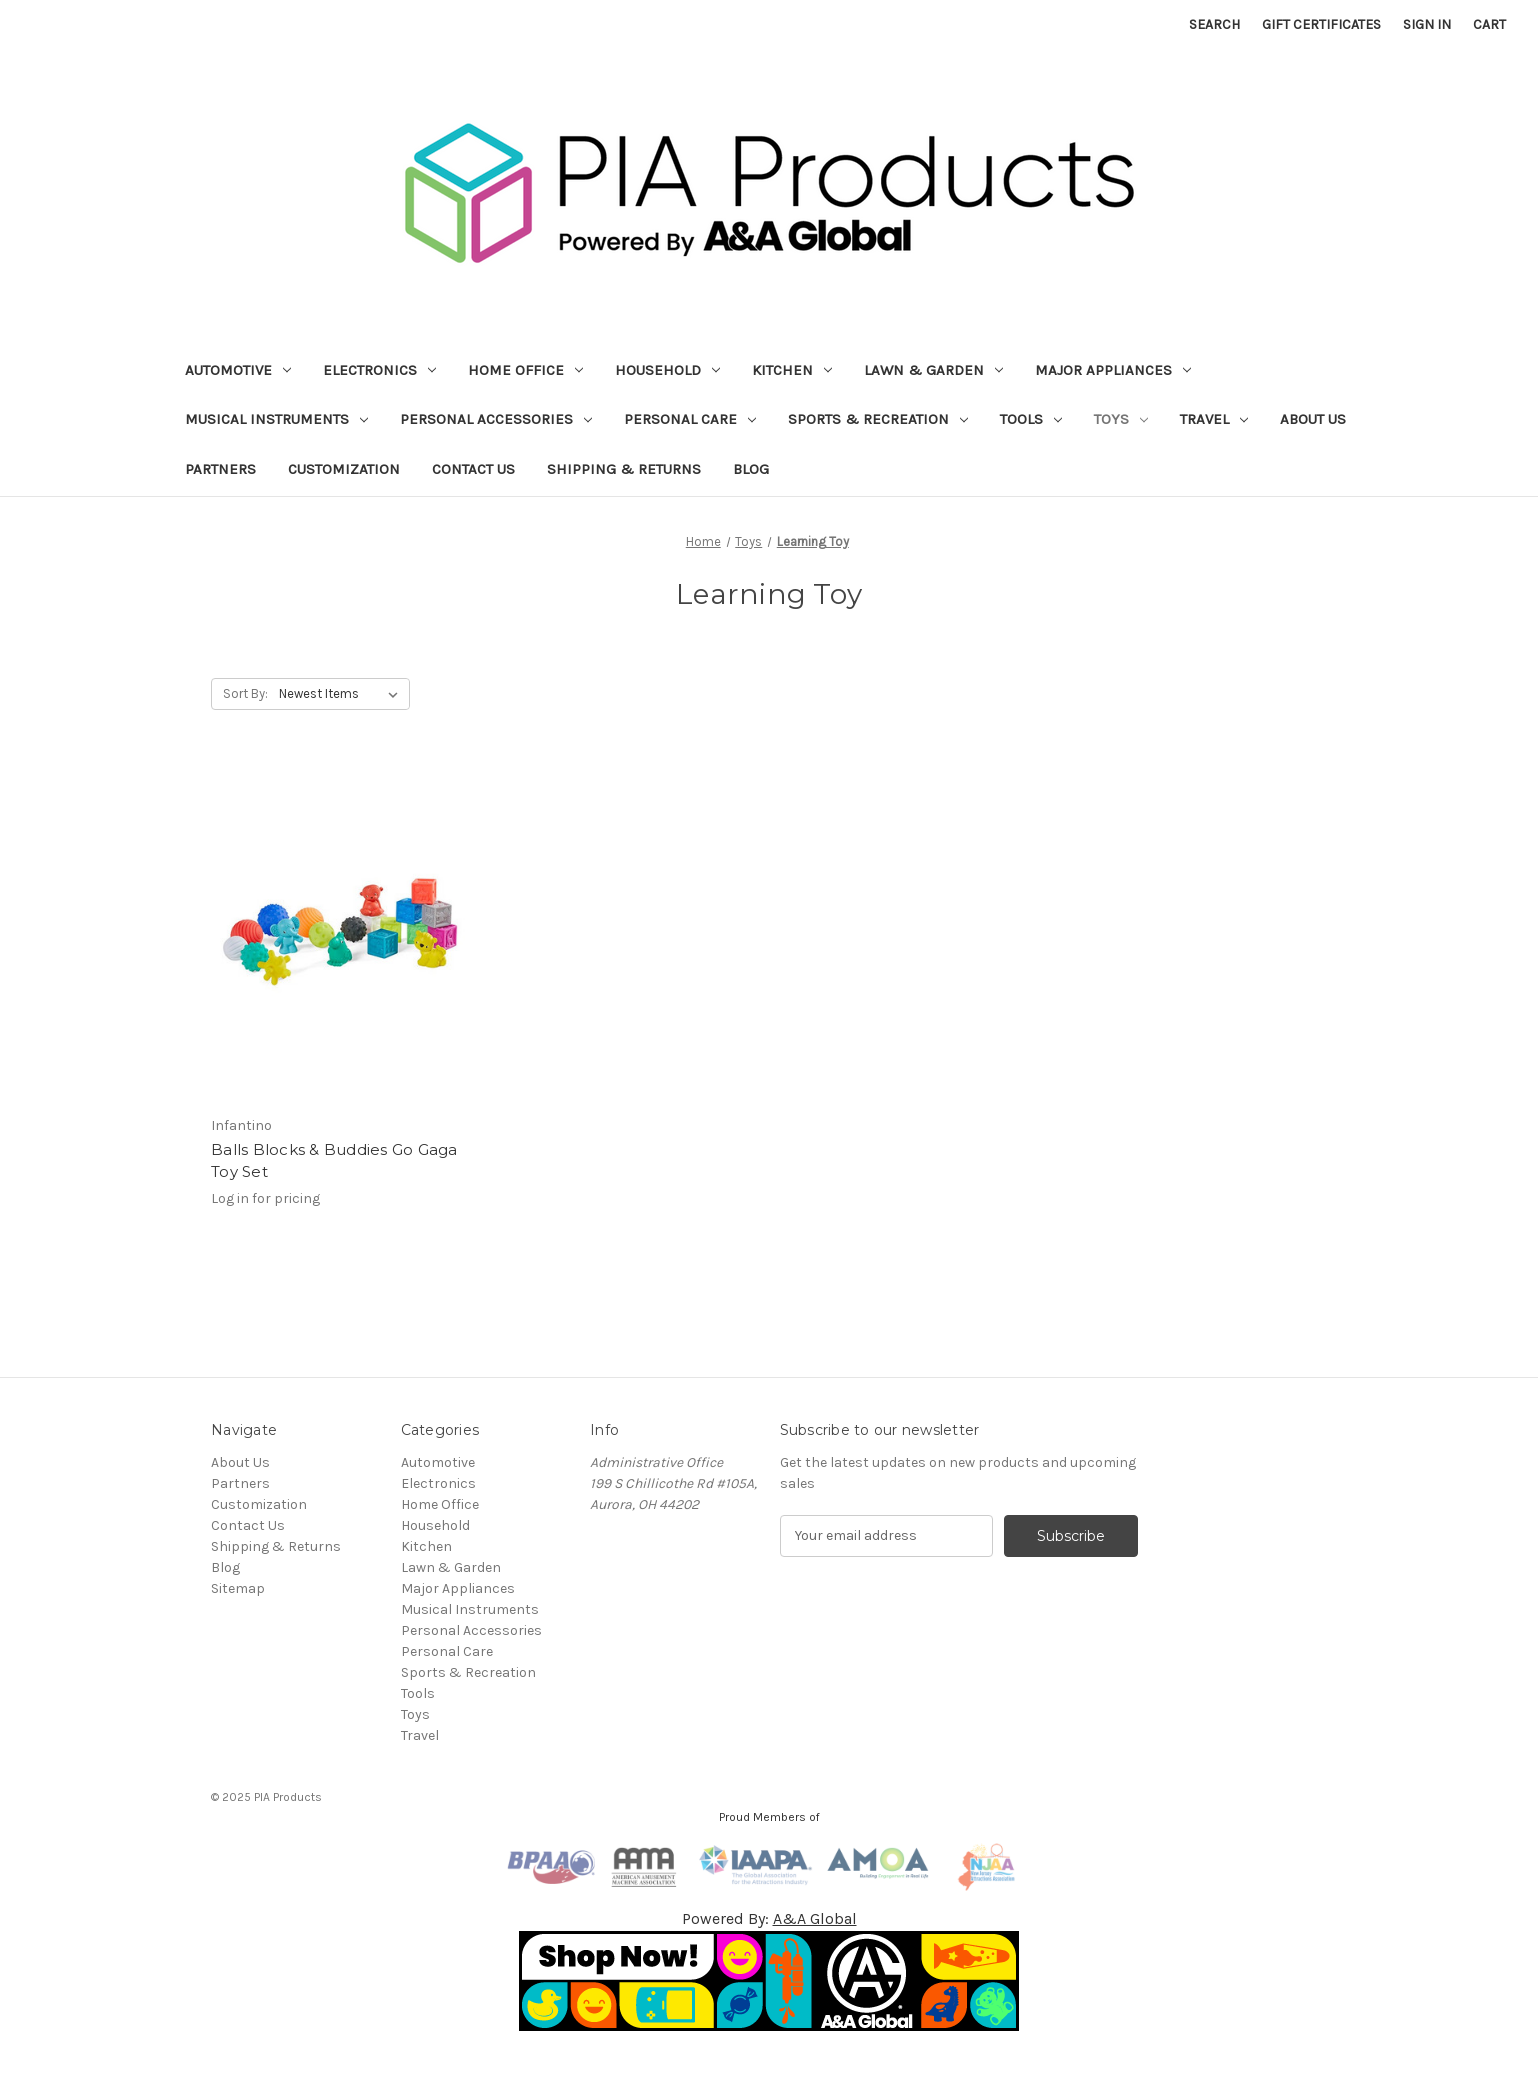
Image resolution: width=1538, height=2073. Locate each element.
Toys (1121, 419)
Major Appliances (1113, 370)
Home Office (525, 370)
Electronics (379, 370)
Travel (1214, 419)
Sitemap (238, 1588)
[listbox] (342, 694)
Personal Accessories (496, 419)
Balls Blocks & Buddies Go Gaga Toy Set (334, 1161)
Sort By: (245, 693)
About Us (1313, 419)
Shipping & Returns (624, 469)
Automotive (238, 370)
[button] (769, 1981)
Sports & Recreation (878, 419)
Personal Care (690, 419)
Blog (751, 469)
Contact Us (473, 469)
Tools (1031, 419)
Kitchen (792, 370)
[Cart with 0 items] (1489, 24)
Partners (220, 469)
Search (1214, 24)
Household (667, 370)
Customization (344, 469)
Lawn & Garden (933, 370)
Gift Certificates (1321, 24)
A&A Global (815, 1918)
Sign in (1427, 24)
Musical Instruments (276, 419)
